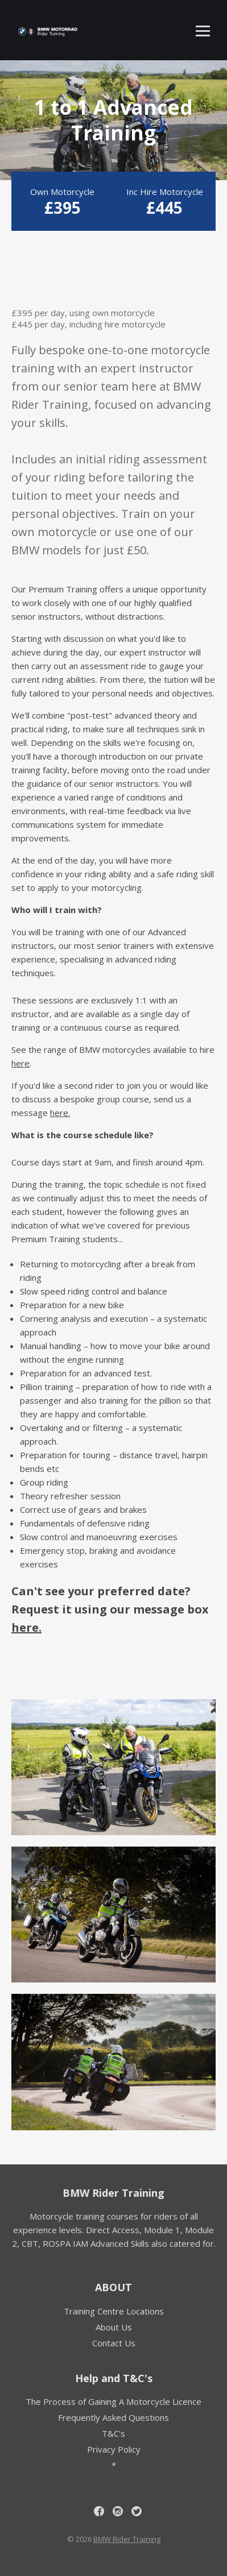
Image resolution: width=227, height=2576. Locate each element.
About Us (114, 2327)
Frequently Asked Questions (113, 2417)
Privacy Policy (114, 2449)
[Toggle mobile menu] (203, 31)
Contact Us (113, 2343)
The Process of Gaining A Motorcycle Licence (113, 2401)
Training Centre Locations (114, 2311)
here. (60, 1112)
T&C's (113, 2433)
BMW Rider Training (113, 2193)
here (20, 1063)
